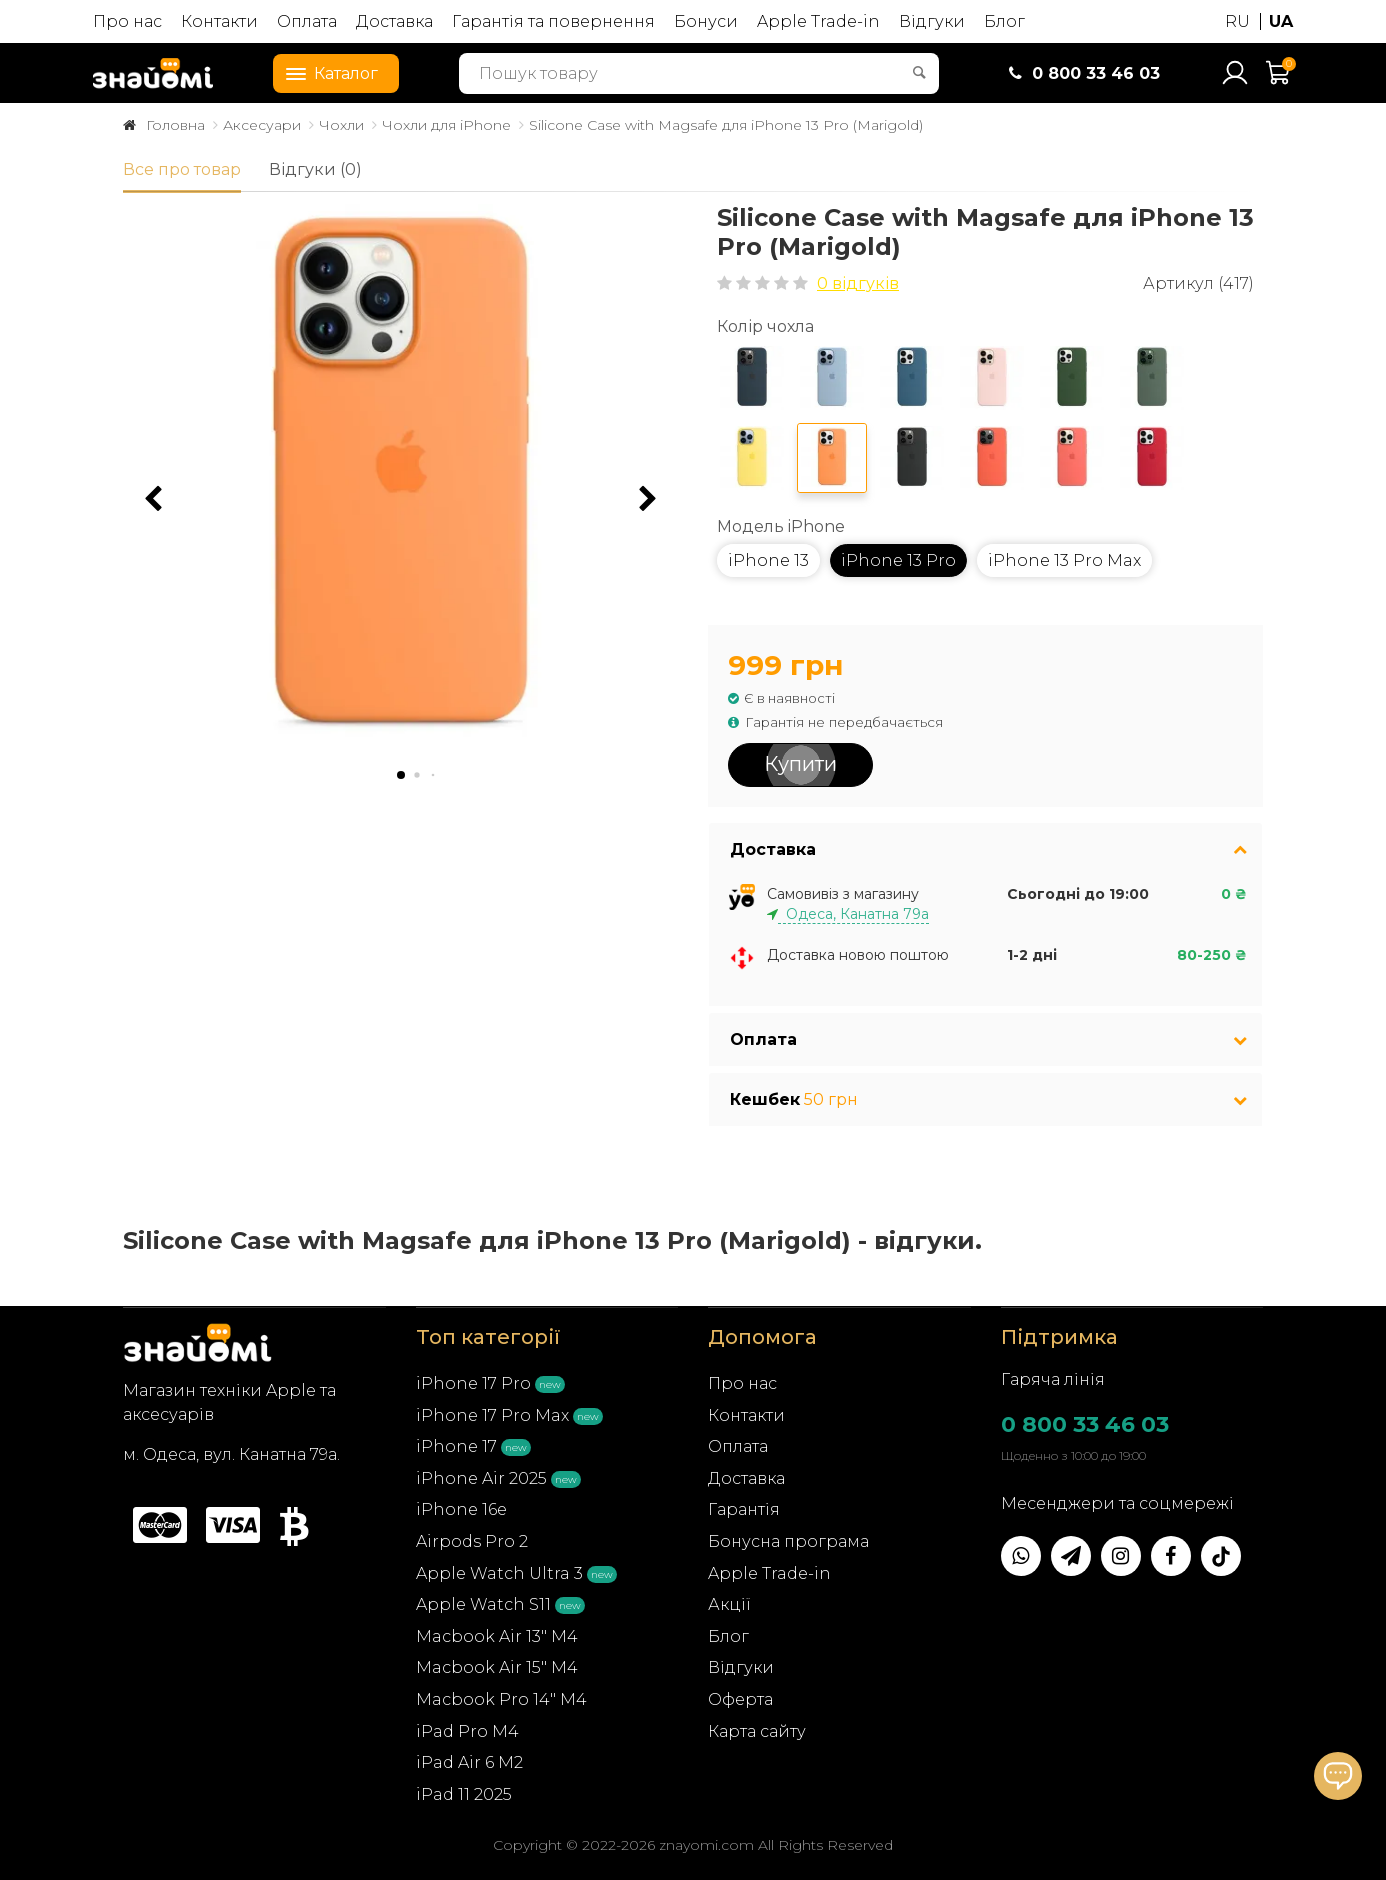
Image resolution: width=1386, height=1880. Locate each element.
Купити (800, 764)
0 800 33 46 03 (1085, 1424)
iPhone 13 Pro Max (1064, 560)
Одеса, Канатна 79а (853, 914)
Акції (729, 1604)
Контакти (219, 21)
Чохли (341, 125)
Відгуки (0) (315, 169)
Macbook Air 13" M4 (497, 1636)
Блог (1004, 21)
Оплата (307, 21)
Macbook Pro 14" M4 (501, 1699)
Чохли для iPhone (446, 125)
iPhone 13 (768, 560)
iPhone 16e (461, 1509)
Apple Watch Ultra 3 (499, 1573)
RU (1237, 21)
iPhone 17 (456, 1446)
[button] (648, 499)
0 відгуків (858, 283)
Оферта (740, 1699)
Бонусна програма (788, 1541)
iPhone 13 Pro (898, 560)
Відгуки (932, 21)
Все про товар (182, 169)
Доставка (394, 21)
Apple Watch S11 (483, 1604)
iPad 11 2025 (464, 1794)
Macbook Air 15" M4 (497, 1667)
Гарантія (744, 1509)
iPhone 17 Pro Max (492, 1415)
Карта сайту (757, 1731)
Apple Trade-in (818, 21)
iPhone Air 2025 (481, 1478)
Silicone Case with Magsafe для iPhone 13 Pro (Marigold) (726, 125)
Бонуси (706, 21)
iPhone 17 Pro (473, 1383)
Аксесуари (262, 125)
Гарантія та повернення (553, 21)
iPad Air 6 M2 (469, 1762)
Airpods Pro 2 (472, 1541)
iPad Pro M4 (467, 1731)
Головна (175, 125)
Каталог (326, 72)
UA (1281, 21)
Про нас (127, 21)
